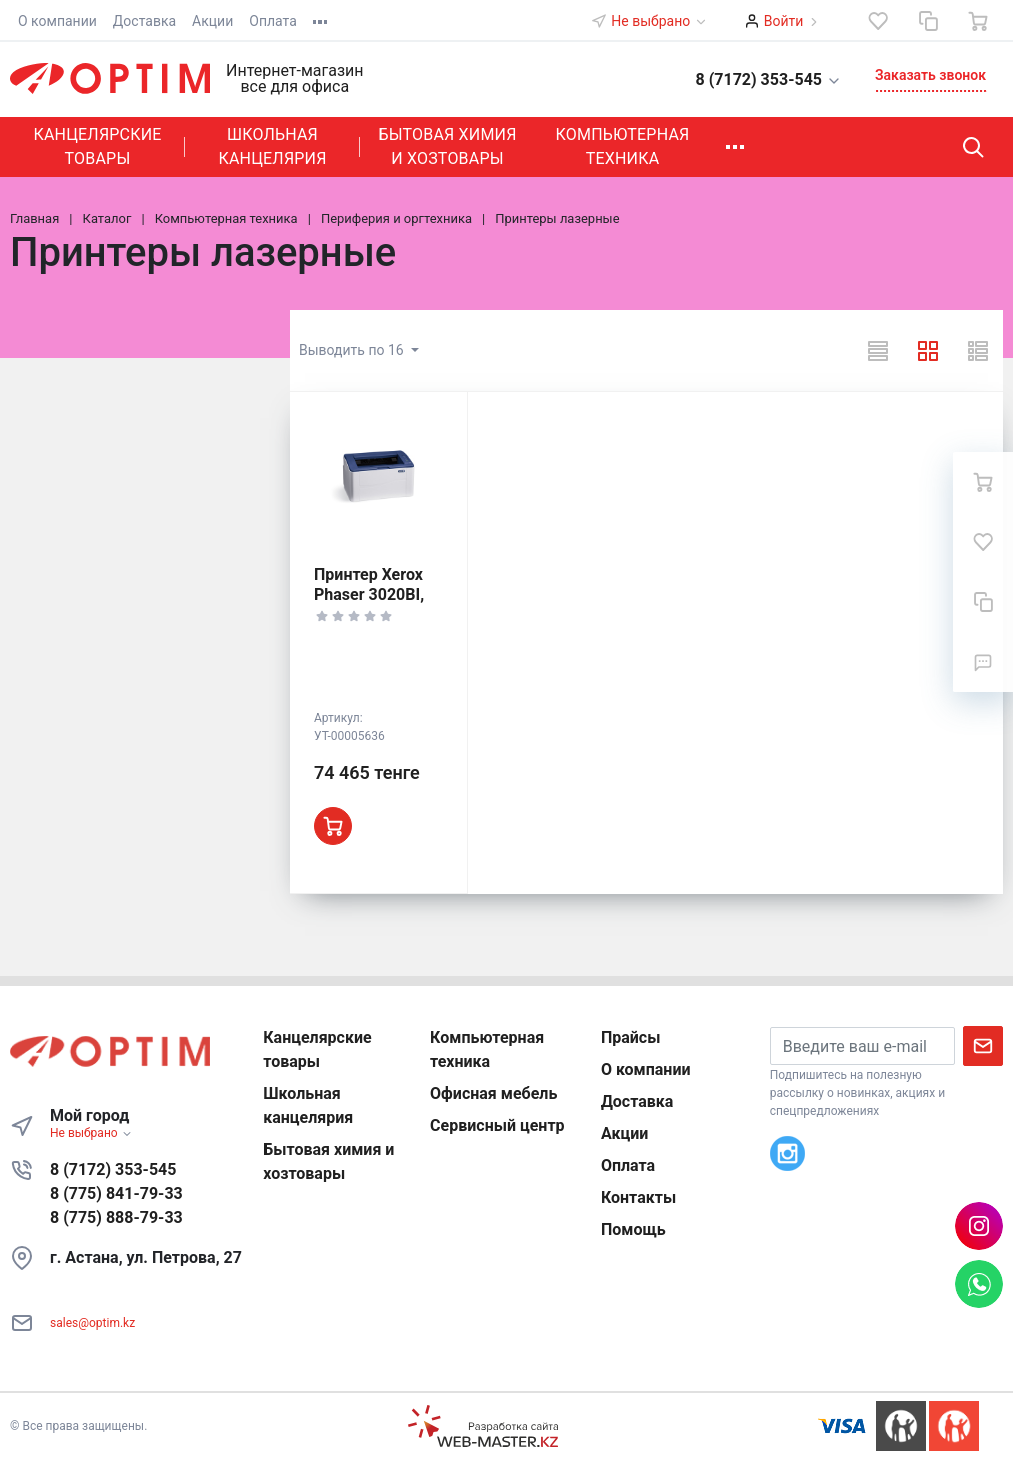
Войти (784, 21)
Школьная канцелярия (272, 146)
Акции (212, 21)
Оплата (273, 21)
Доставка (144, 21)
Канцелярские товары (97, 146)
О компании (57, 21)
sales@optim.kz (92, 1323)
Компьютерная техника (623, 146)
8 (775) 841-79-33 (116, 1193)
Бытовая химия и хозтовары (447, 146)
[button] (757, 78)
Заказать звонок (930, 75)
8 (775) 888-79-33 (116, 1217)
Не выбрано (659, 21)
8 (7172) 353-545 (113, 1169)
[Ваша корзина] (978, 21)
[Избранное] (878, 21)
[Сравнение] (928, 21)
